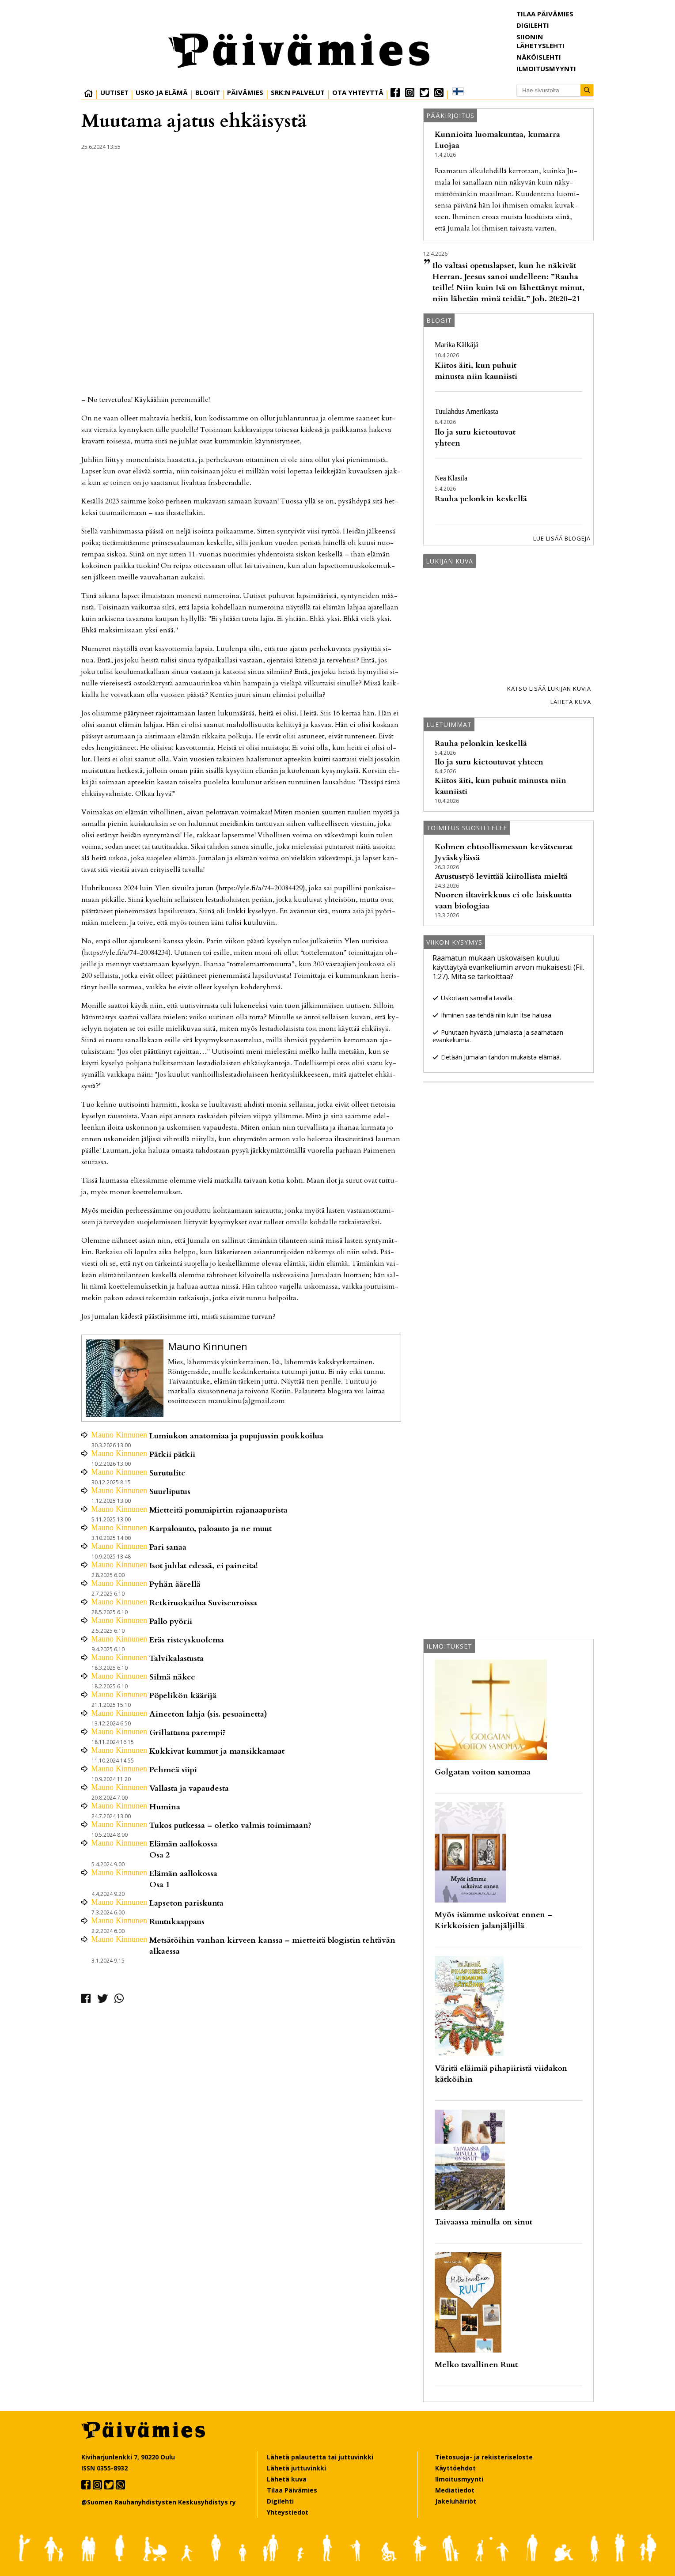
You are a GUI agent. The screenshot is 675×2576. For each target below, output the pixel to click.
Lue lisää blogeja (562, 538)
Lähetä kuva (570, 702)
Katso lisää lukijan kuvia (549, 688)
